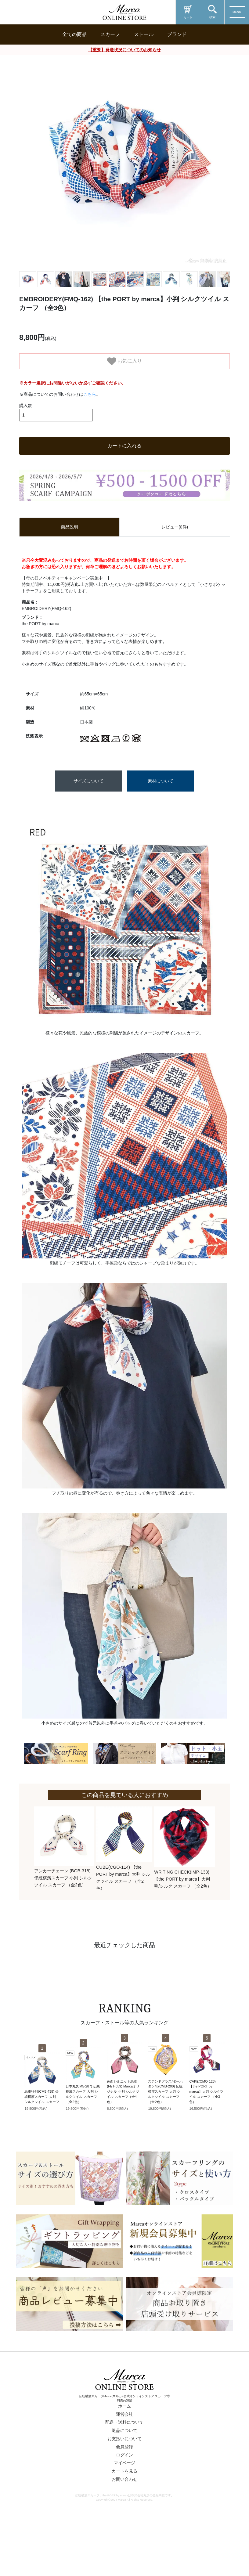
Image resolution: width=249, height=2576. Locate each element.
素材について (160, 822)
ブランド (177, 34)
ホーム (124, 2447)
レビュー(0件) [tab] (174, 568)
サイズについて (88, 822)
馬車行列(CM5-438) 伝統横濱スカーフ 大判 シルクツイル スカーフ (41, 2138)
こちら (89, 436)
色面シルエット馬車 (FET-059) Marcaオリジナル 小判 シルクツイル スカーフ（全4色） (123, 2133)
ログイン (124, 2496)
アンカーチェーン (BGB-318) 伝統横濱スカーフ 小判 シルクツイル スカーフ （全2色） (63, 1919)
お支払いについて (124, 2480)
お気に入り (124, 361)
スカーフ (110, 34)
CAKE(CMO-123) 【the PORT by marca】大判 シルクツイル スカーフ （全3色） (206, 2133)
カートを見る (124, 2512)
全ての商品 (74, 34)
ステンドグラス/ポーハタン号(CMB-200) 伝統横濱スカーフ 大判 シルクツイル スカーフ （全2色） (165, 2133)
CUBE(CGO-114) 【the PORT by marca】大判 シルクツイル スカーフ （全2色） (123, 1919)
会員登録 (124, 2488)
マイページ (124, 2504)
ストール (143, 34)
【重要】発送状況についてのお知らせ (124, 49)
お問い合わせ (124, 2521)
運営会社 (124, 2456)
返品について (124, 2472)
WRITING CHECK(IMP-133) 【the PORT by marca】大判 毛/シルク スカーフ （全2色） (182, 1920)
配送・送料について (124, 2464)
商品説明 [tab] (69, 568)
